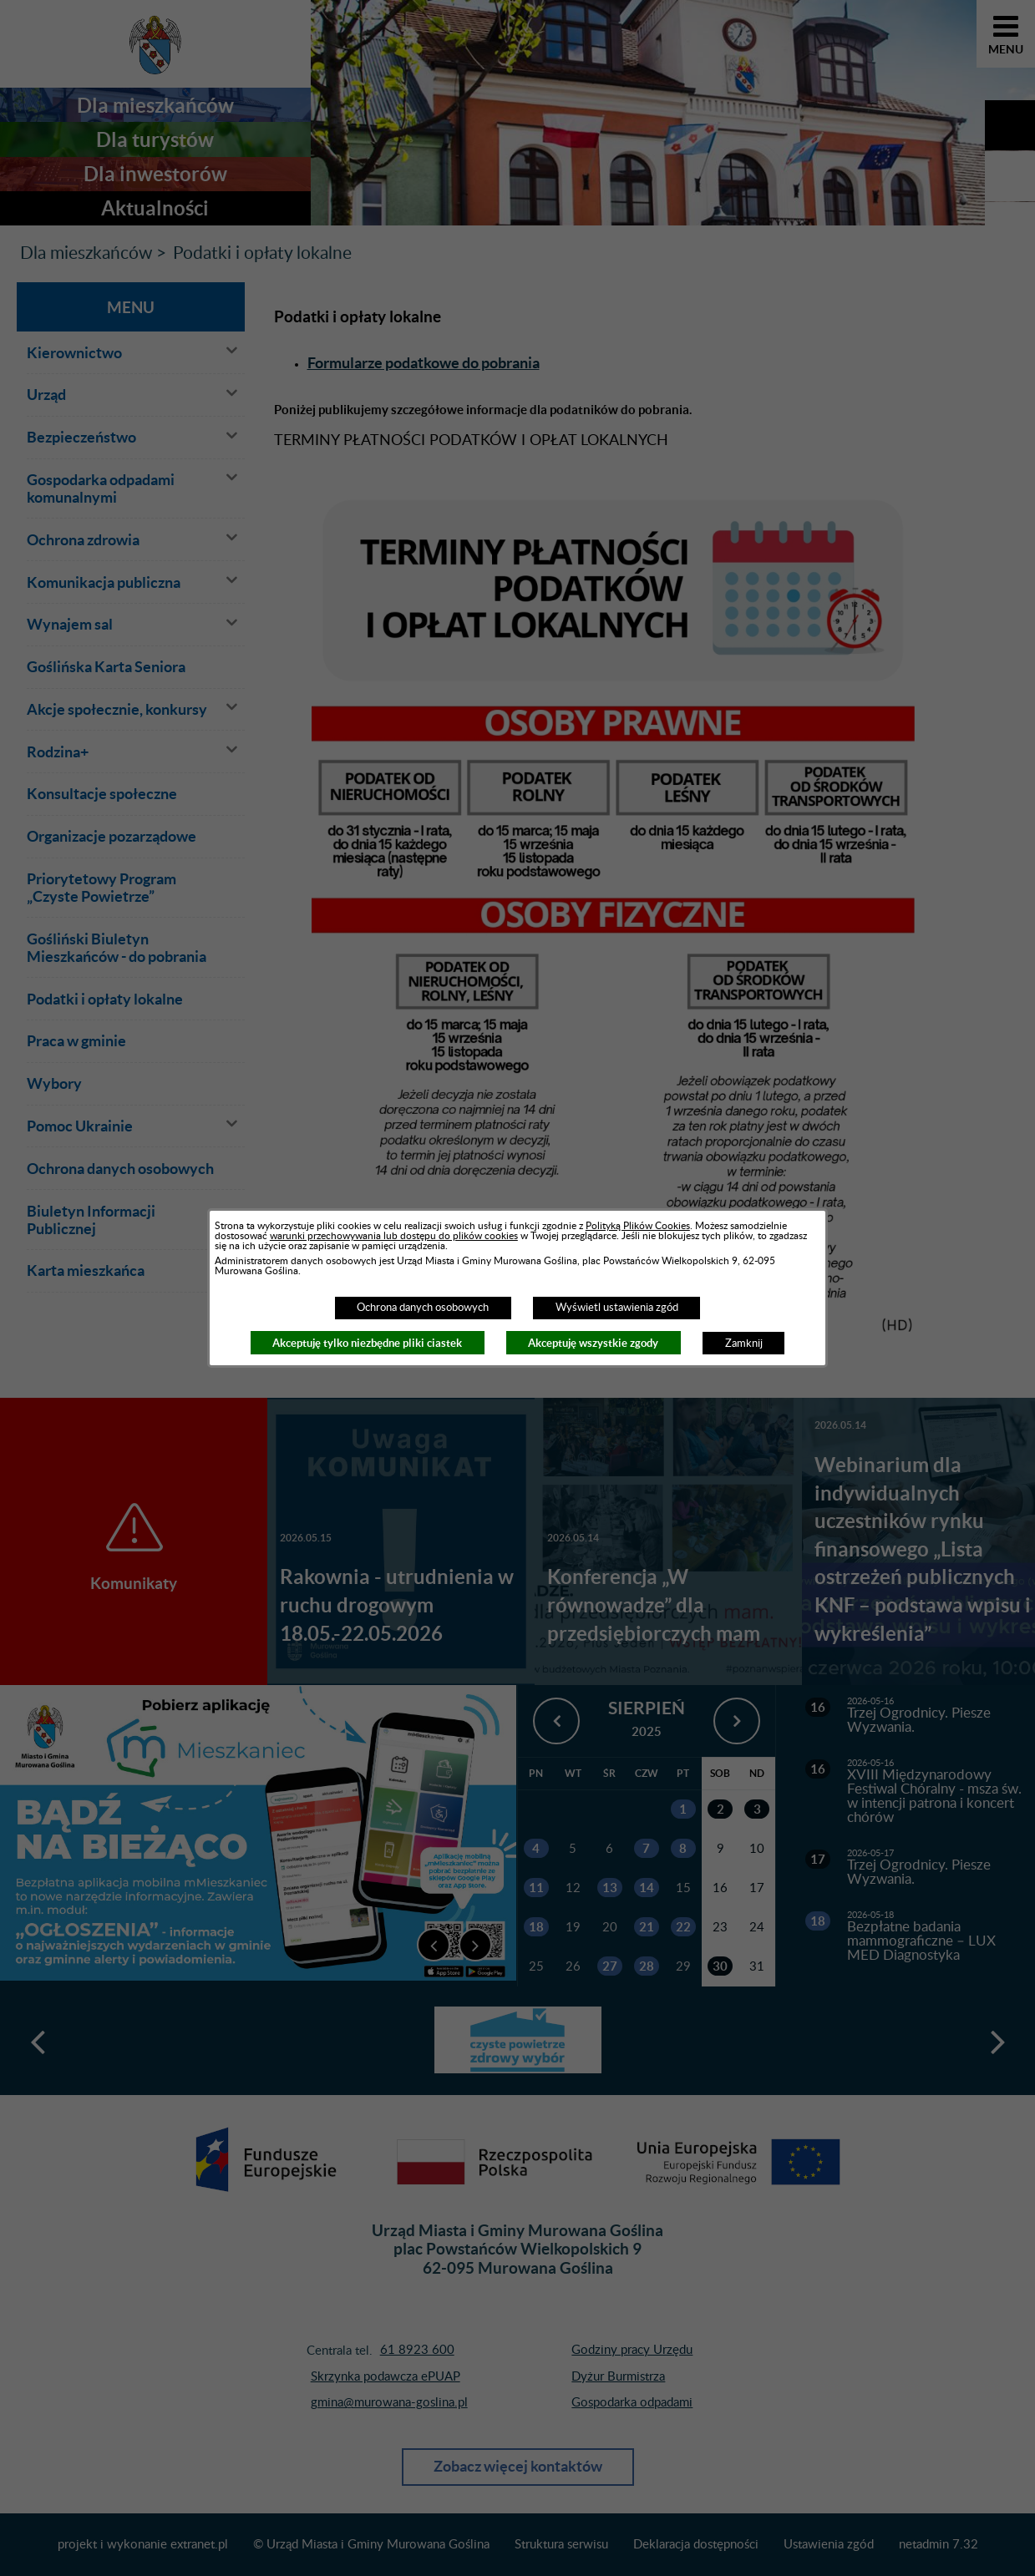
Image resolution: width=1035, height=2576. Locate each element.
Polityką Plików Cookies (638, 1226)
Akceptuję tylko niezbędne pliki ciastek (367, 1343)
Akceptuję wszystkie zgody (593, 1343)
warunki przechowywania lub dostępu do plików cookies (394, 1236)
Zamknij (744, 1343)
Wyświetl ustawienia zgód (617, 1307)
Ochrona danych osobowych (423, 1307)
